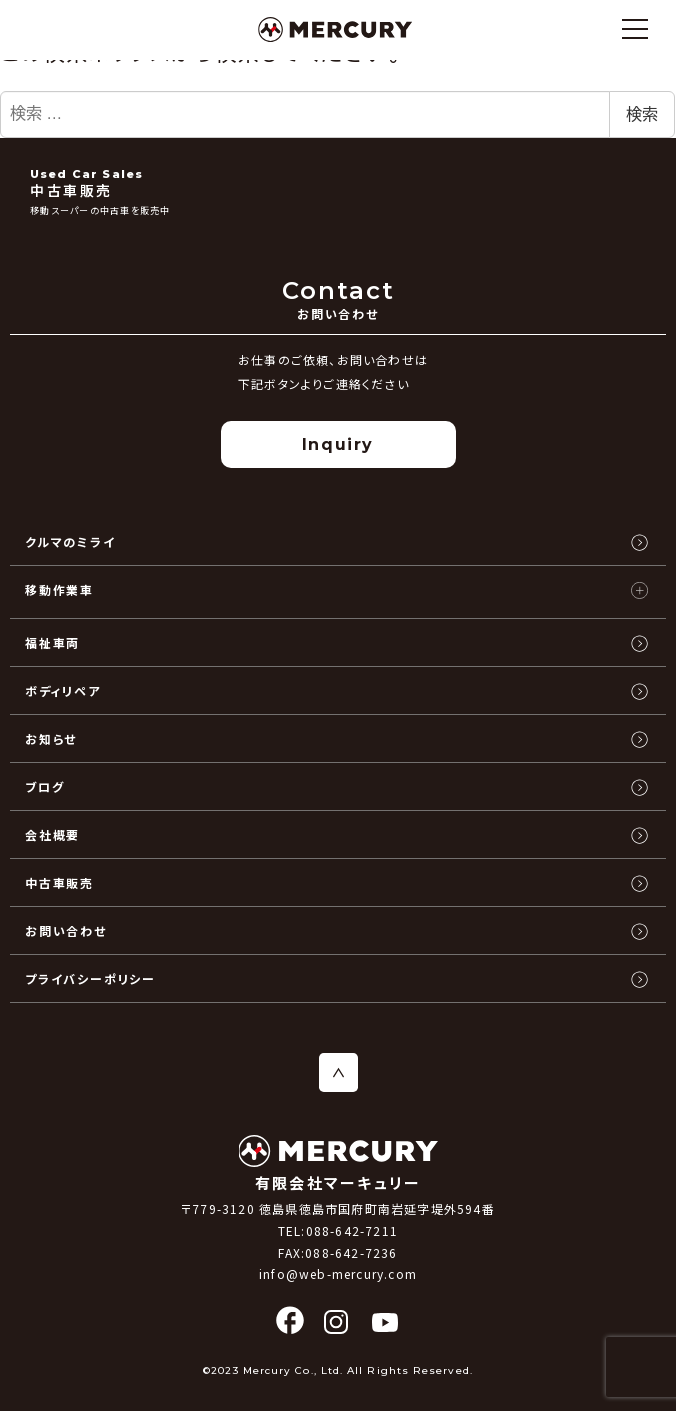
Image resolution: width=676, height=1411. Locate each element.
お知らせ (51, 738)
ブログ (44, 786)
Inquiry (338, 444)
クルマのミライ (70, 541)
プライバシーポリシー (90, 978)
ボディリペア (63, 690)
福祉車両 (52, 642)
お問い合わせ (66, 930)
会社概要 (52, 834)
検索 (642, 114)
